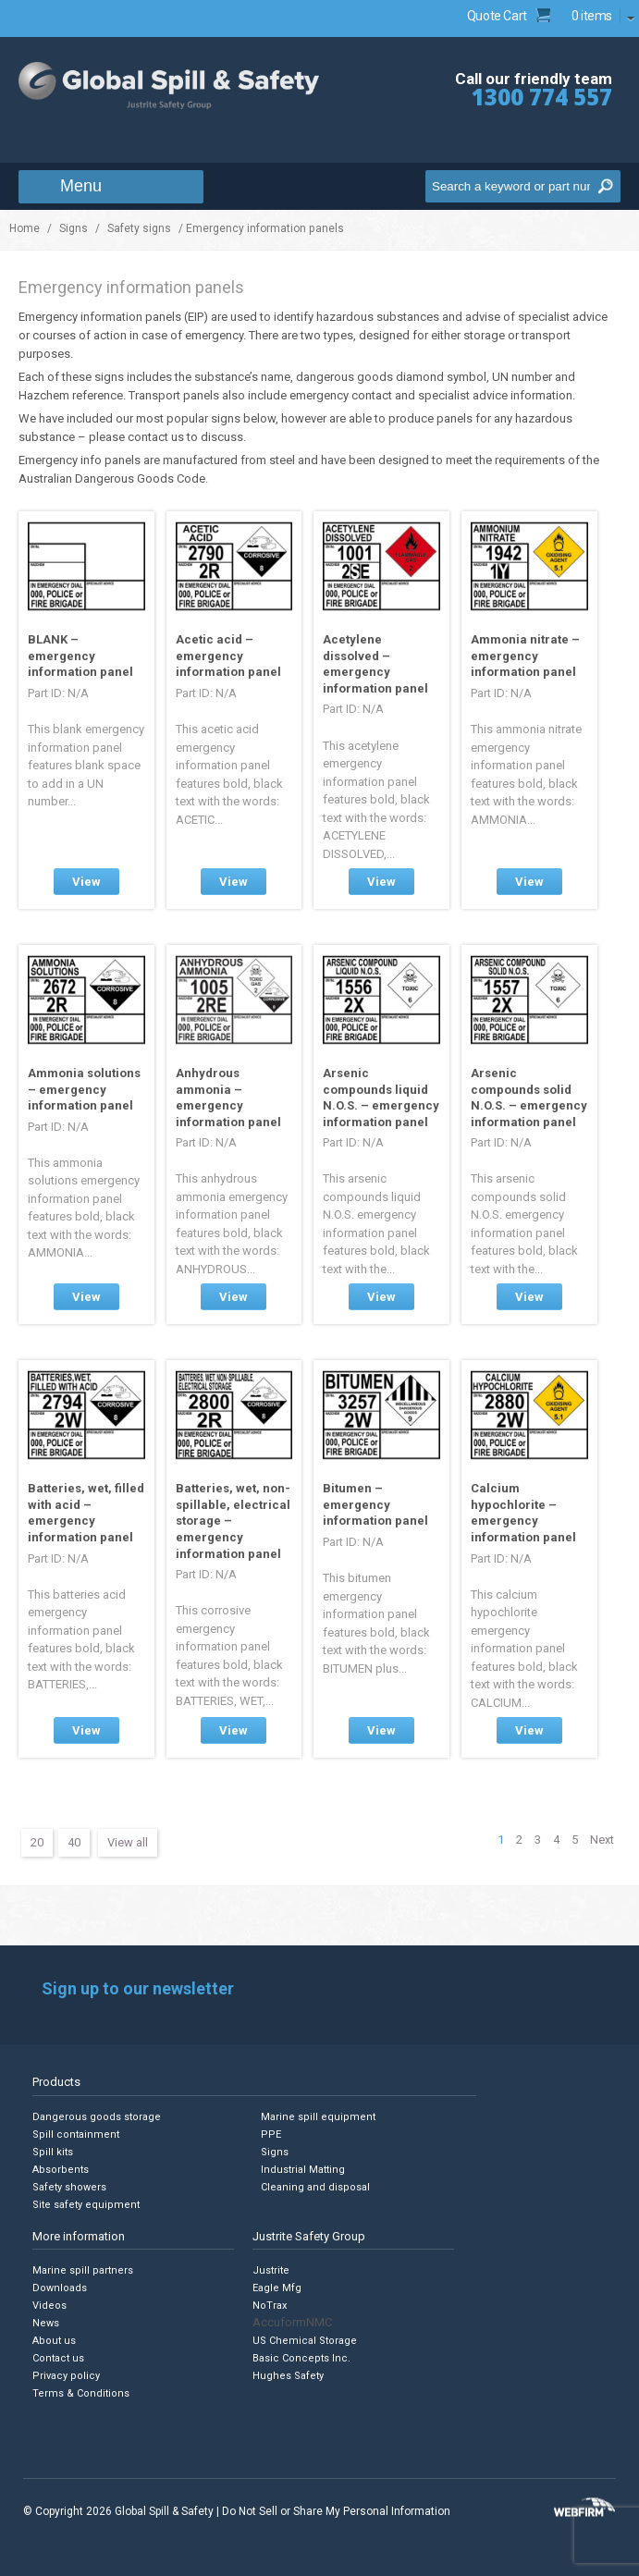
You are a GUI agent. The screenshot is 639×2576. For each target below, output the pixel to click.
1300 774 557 (542, 96)
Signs (73, 228)
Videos (49, 2306)
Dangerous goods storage (96, 2117)
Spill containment (75, 2134)
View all (127, 1842)
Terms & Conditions (80, 2393)
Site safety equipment (86, 2205)
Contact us (58, 2358)
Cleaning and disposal (315, 2187)
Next (602, 1839)
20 (37, 1842)
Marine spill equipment (318, 2117)
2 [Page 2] (519, 1839)
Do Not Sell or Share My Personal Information (336, 2511)
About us (54, 2341)
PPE (271, 2134)
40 (74, 1842)
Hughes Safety (288, 2376)
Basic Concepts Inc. (301, 2358)
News (45, 2323)
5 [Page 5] (574, 1839)
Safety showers (69, 2187)
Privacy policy (66, 2376)
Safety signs (139, 228)
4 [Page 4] (556, 1839)
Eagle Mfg (276, 2288)
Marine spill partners (82, 2270)
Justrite (270, 2270)
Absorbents (60, 2170)
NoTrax (269, 2306)
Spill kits (52, 2152)
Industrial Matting (303, 2170)
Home (24, 228)
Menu (81, 186)
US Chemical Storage (304, 2341)
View (86, 882)
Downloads (59, 2288)
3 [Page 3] (538, 1839)
